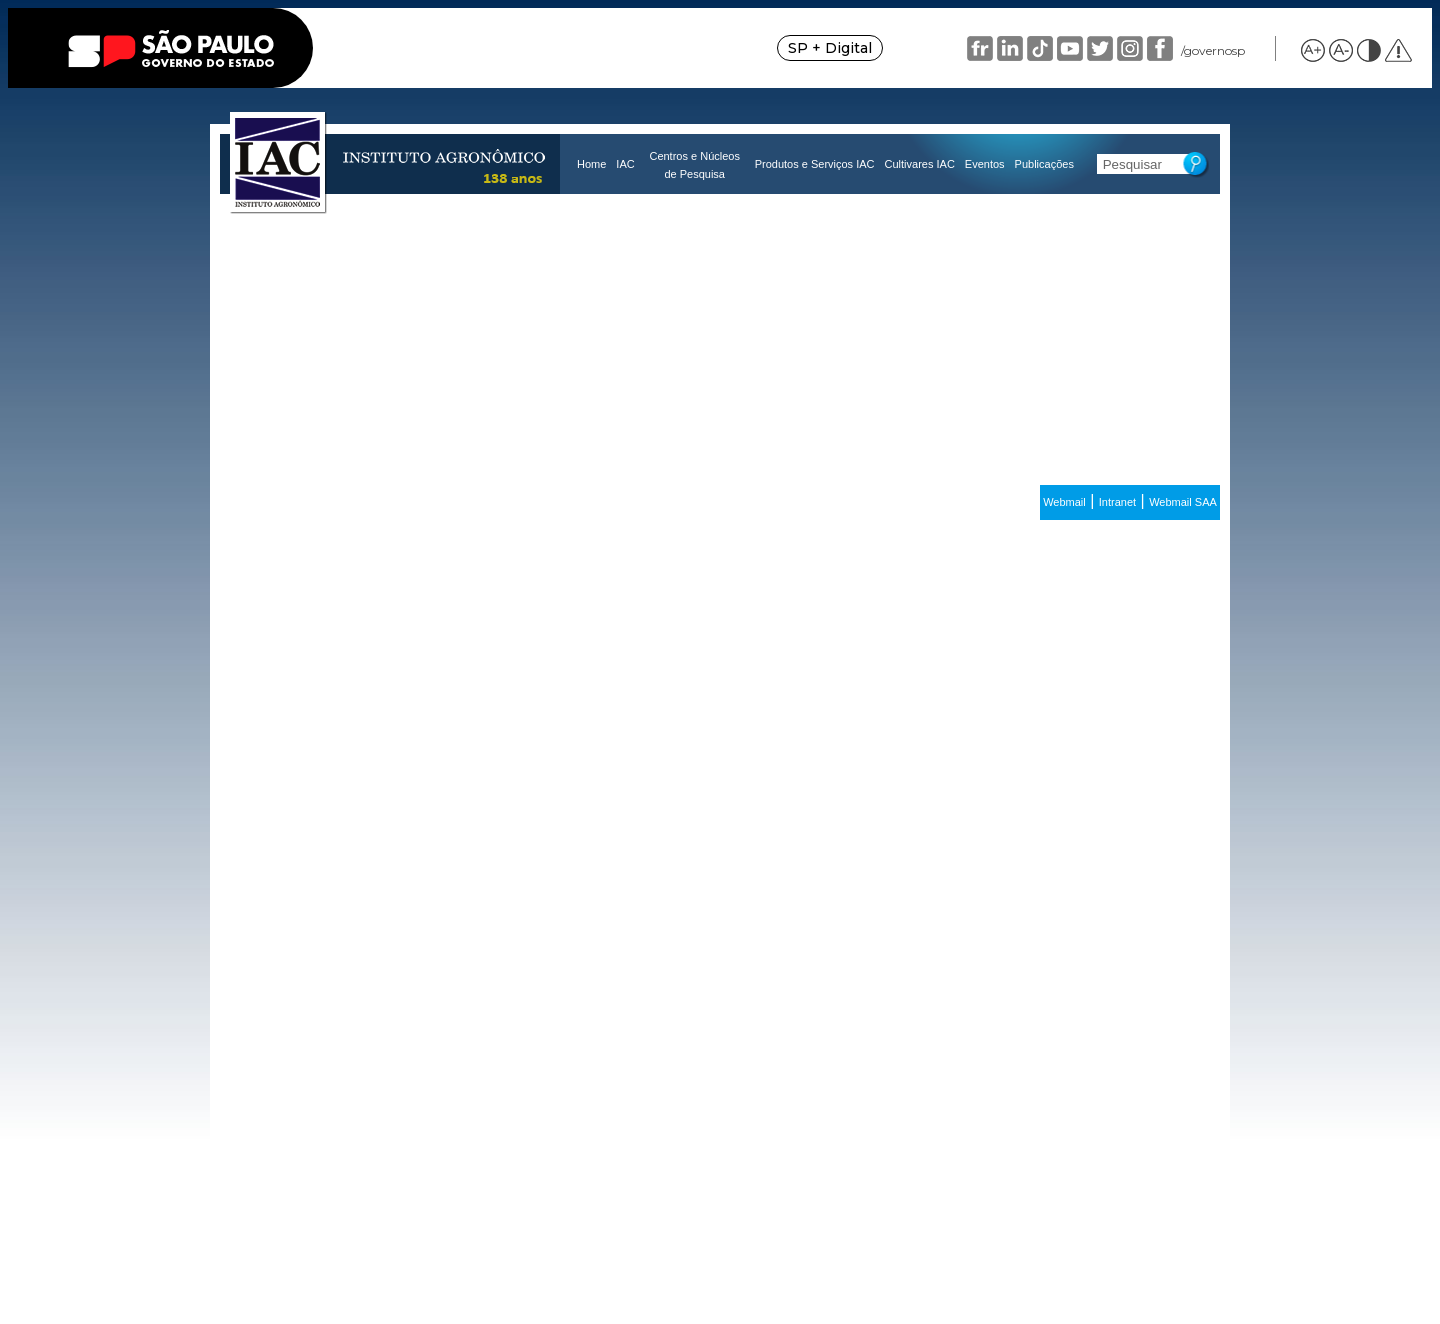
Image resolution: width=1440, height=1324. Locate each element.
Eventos (985, 164)
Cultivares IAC (920, 164)
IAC (625, 164)
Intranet (1117, 502)
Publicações (1044, 164)
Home (591, 164)
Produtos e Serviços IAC (815, 164)
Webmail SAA (1183, 502)
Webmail (1064, 502)
